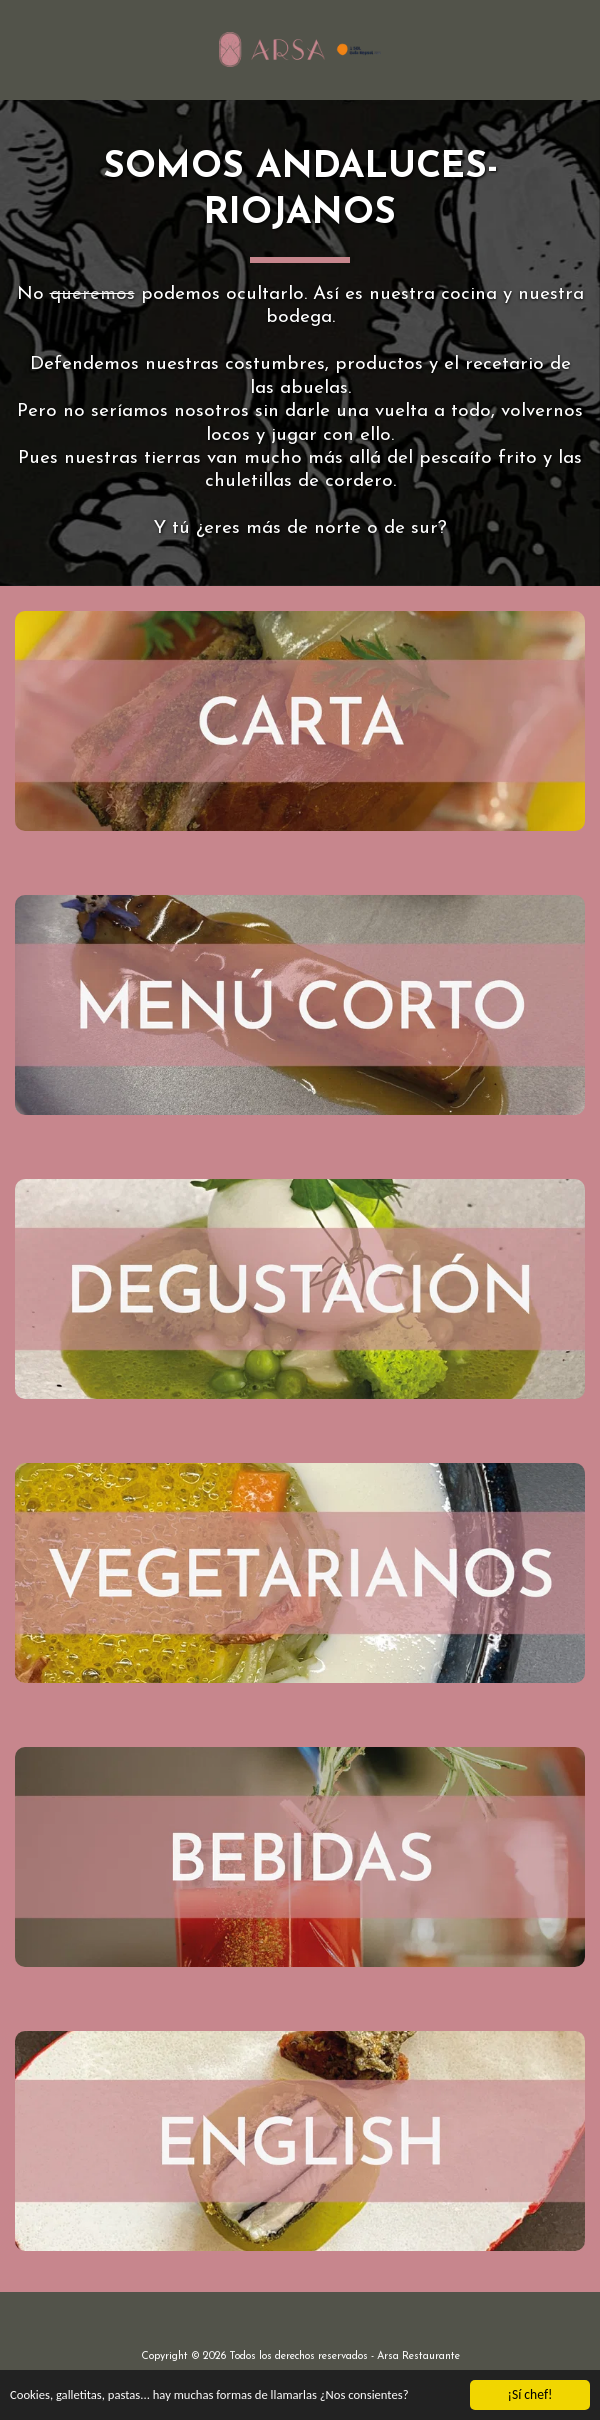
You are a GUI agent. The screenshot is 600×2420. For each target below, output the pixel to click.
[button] (22, 49)
